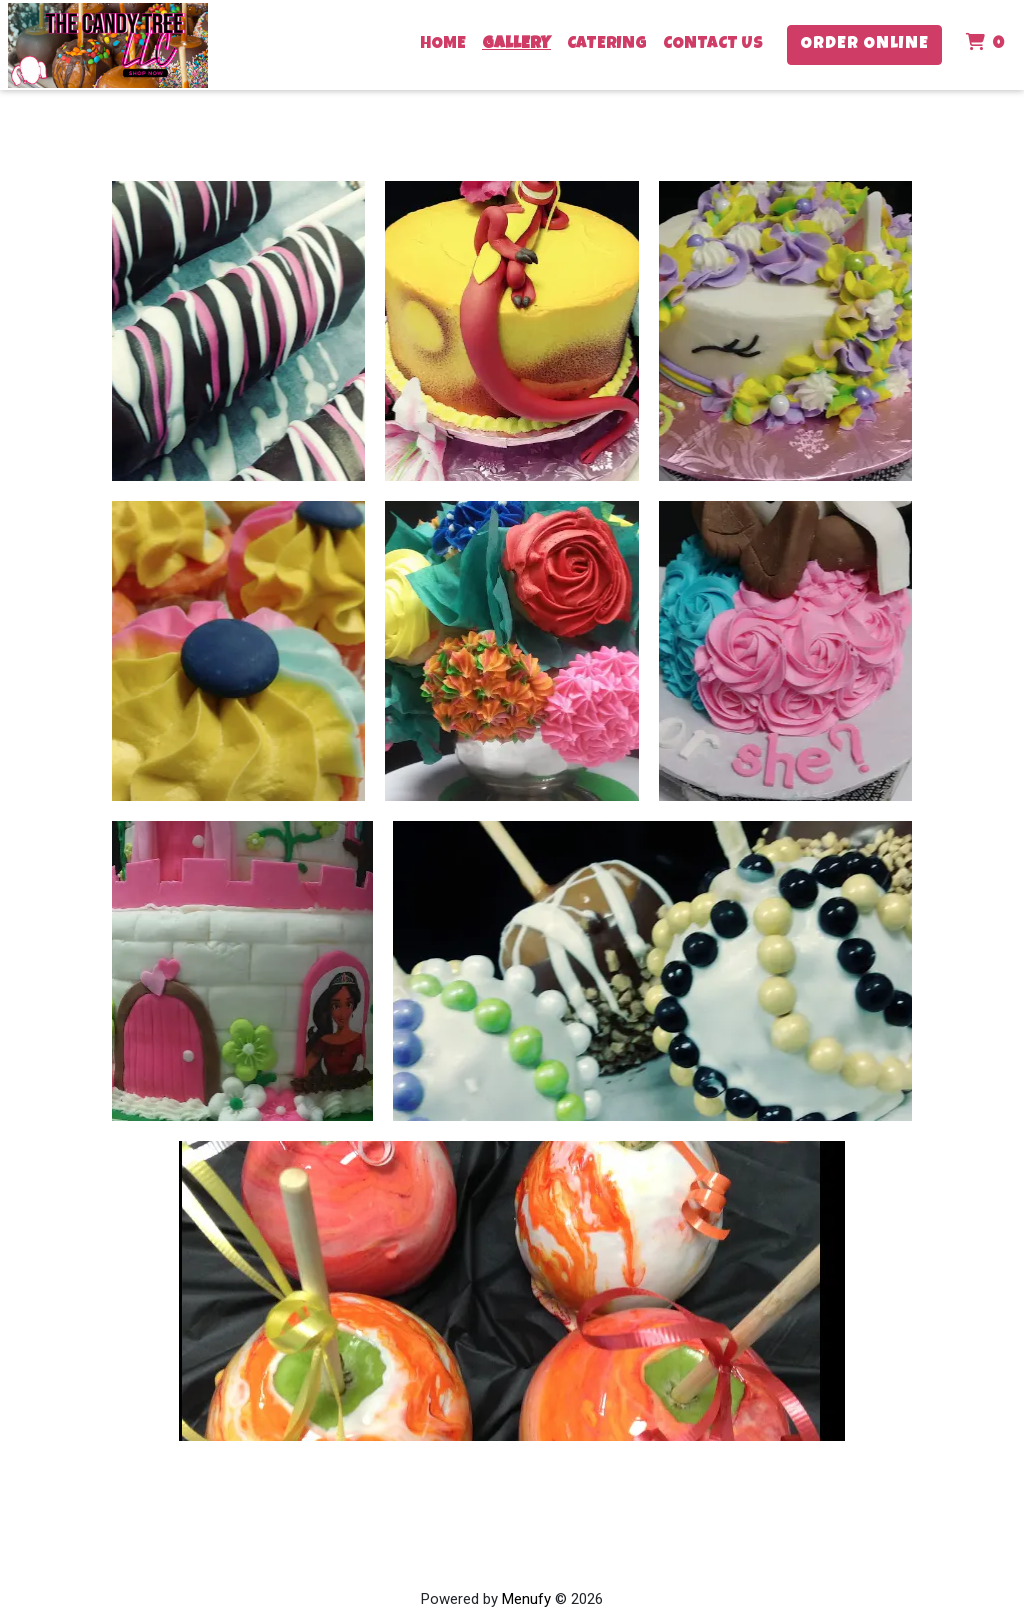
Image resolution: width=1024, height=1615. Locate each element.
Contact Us (713, 44)
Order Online (864, 44)
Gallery (516, 44)
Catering (607, 44)
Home (443, 44)
